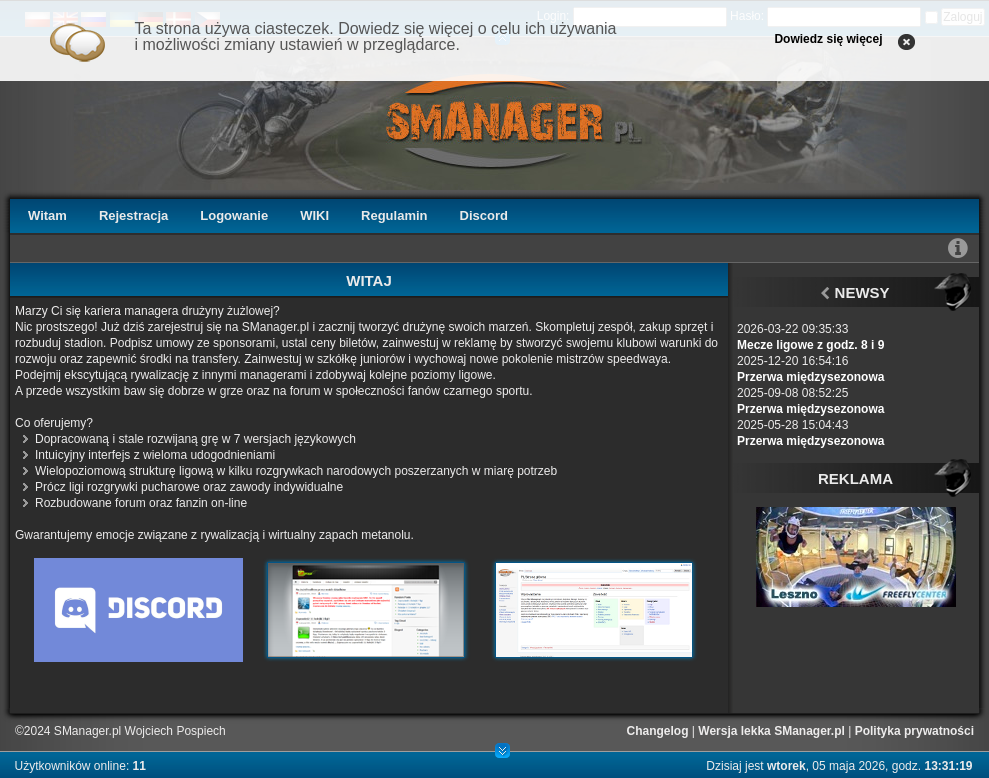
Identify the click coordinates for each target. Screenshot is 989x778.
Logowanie (234, 215)
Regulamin (394, 215)
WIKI (314, 215)
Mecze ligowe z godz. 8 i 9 (810, 345)
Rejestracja (133, 215)
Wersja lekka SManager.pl (771, 731)
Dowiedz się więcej (828, 39)
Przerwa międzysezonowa (810, 377)
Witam (47, 215)
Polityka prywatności (914, 731)
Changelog (658, 731)
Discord (484, 215)
